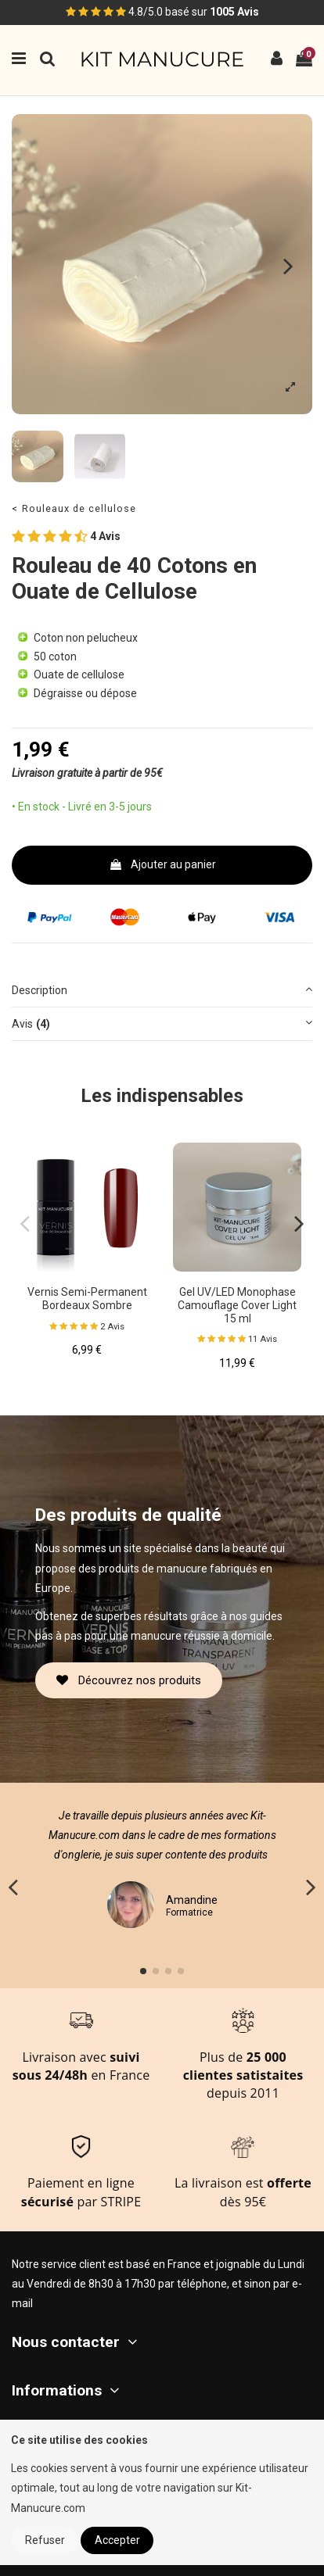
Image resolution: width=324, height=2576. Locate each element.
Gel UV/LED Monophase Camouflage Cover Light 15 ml (237, 1305)
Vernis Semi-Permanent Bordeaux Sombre (87, 1298)
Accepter (117, 2540)
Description (162, 989)
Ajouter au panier (162, 864)
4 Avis (66, 537)
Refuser (45, 2540)
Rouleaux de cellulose (79, 508)
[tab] (162, 990)
